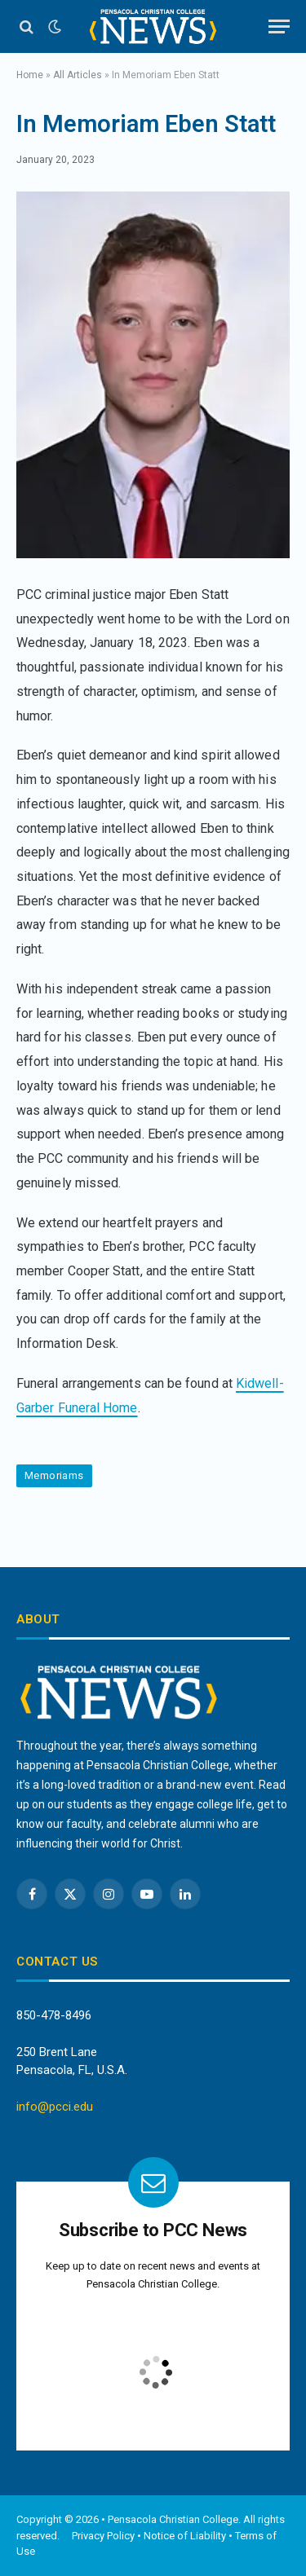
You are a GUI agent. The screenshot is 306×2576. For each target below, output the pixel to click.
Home (29, 75)
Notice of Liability (185, 2536)
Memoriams (54, 1475)
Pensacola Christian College (173, 2519)
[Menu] (279, 26)
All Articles (77, 75)
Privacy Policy (103, 2536)
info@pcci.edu (54, 2106)
